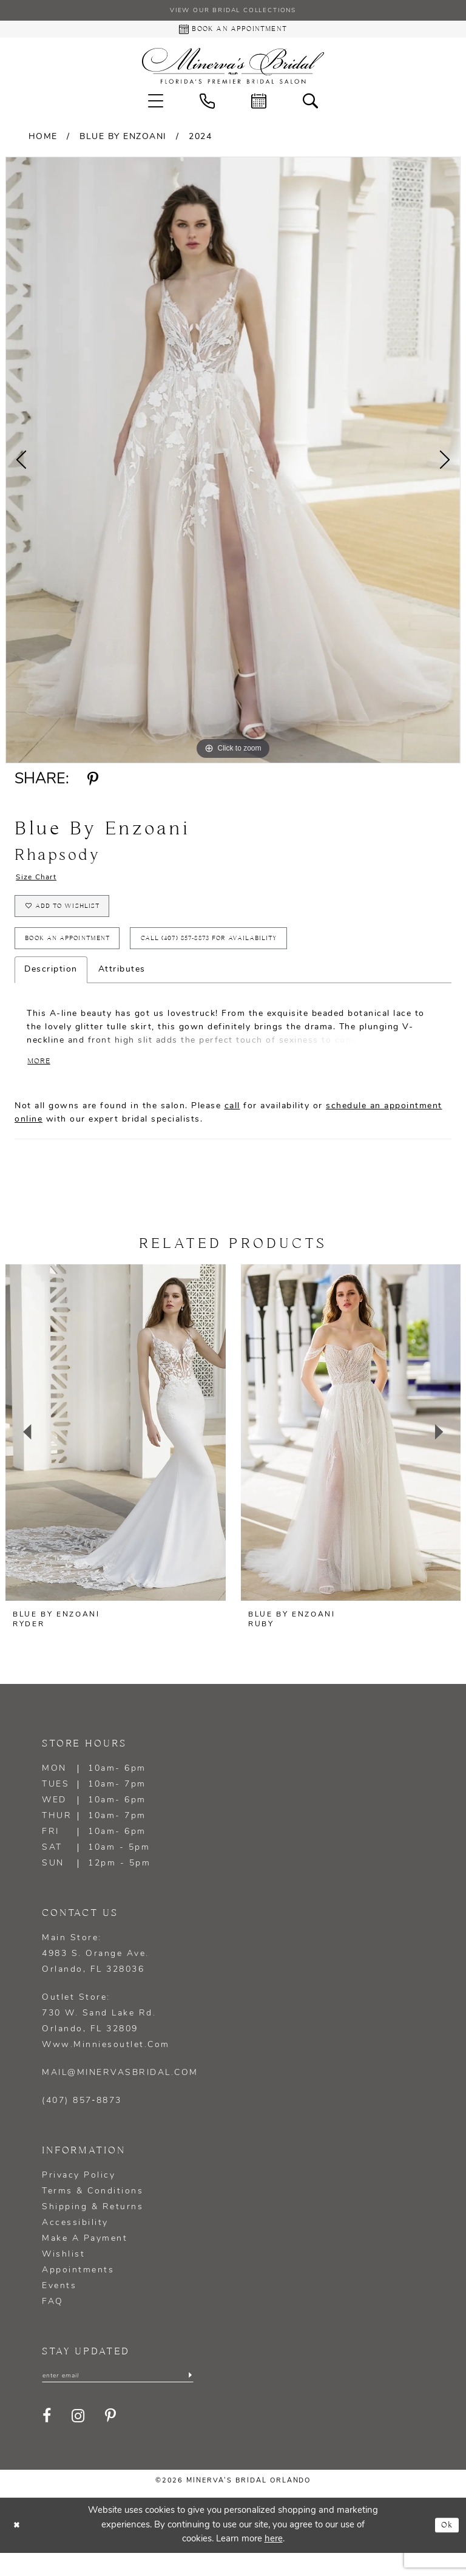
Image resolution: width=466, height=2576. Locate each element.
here (274, 2562)
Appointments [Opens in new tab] (78, 2291)
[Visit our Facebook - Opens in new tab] (47, 2439)
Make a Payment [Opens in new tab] (84, 2259)
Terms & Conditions (92, 2212)
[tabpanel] (233, 465)
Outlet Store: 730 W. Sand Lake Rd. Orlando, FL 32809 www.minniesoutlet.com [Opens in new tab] (106, 2042)
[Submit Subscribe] (189, 2398)
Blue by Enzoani (123, 141)
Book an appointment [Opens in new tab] (78, 954)
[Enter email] (118, 2398)
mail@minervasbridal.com (120, 2094)
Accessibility (75, 2244)
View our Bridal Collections (233, 11)
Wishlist (63, 2275)
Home (43, 141)
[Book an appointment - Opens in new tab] (233, 32)
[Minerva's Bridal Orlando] (233, 70)
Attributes (122, 987)
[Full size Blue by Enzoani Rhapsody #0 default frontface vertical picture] (233, 465)
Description (51, 987)
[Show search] (310, 105)
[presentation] (115, 1454)
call (232, 1127)
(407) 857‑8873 (82, 2122)
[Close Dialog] (18, 2548)
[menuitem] (155, 105)
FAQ (53, 2323)
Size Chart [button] (40, 882)
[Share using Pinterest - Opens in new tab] (93, 783)
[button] (155, 105)
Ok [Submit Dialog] (446, 2548)
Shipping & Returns (92, 2228)
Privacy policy (78, 2196)
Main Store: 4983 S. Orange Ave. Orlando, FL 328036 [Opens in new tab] (95, 1975)
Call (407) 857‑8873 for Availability (248, 954)
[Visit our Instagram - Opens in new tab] (79, 2439)
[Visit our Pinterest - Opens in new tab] (111, 2439)
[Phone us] (207, 105)
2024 (200, 141)
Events (59, 2307)
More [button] (41, 1081)
